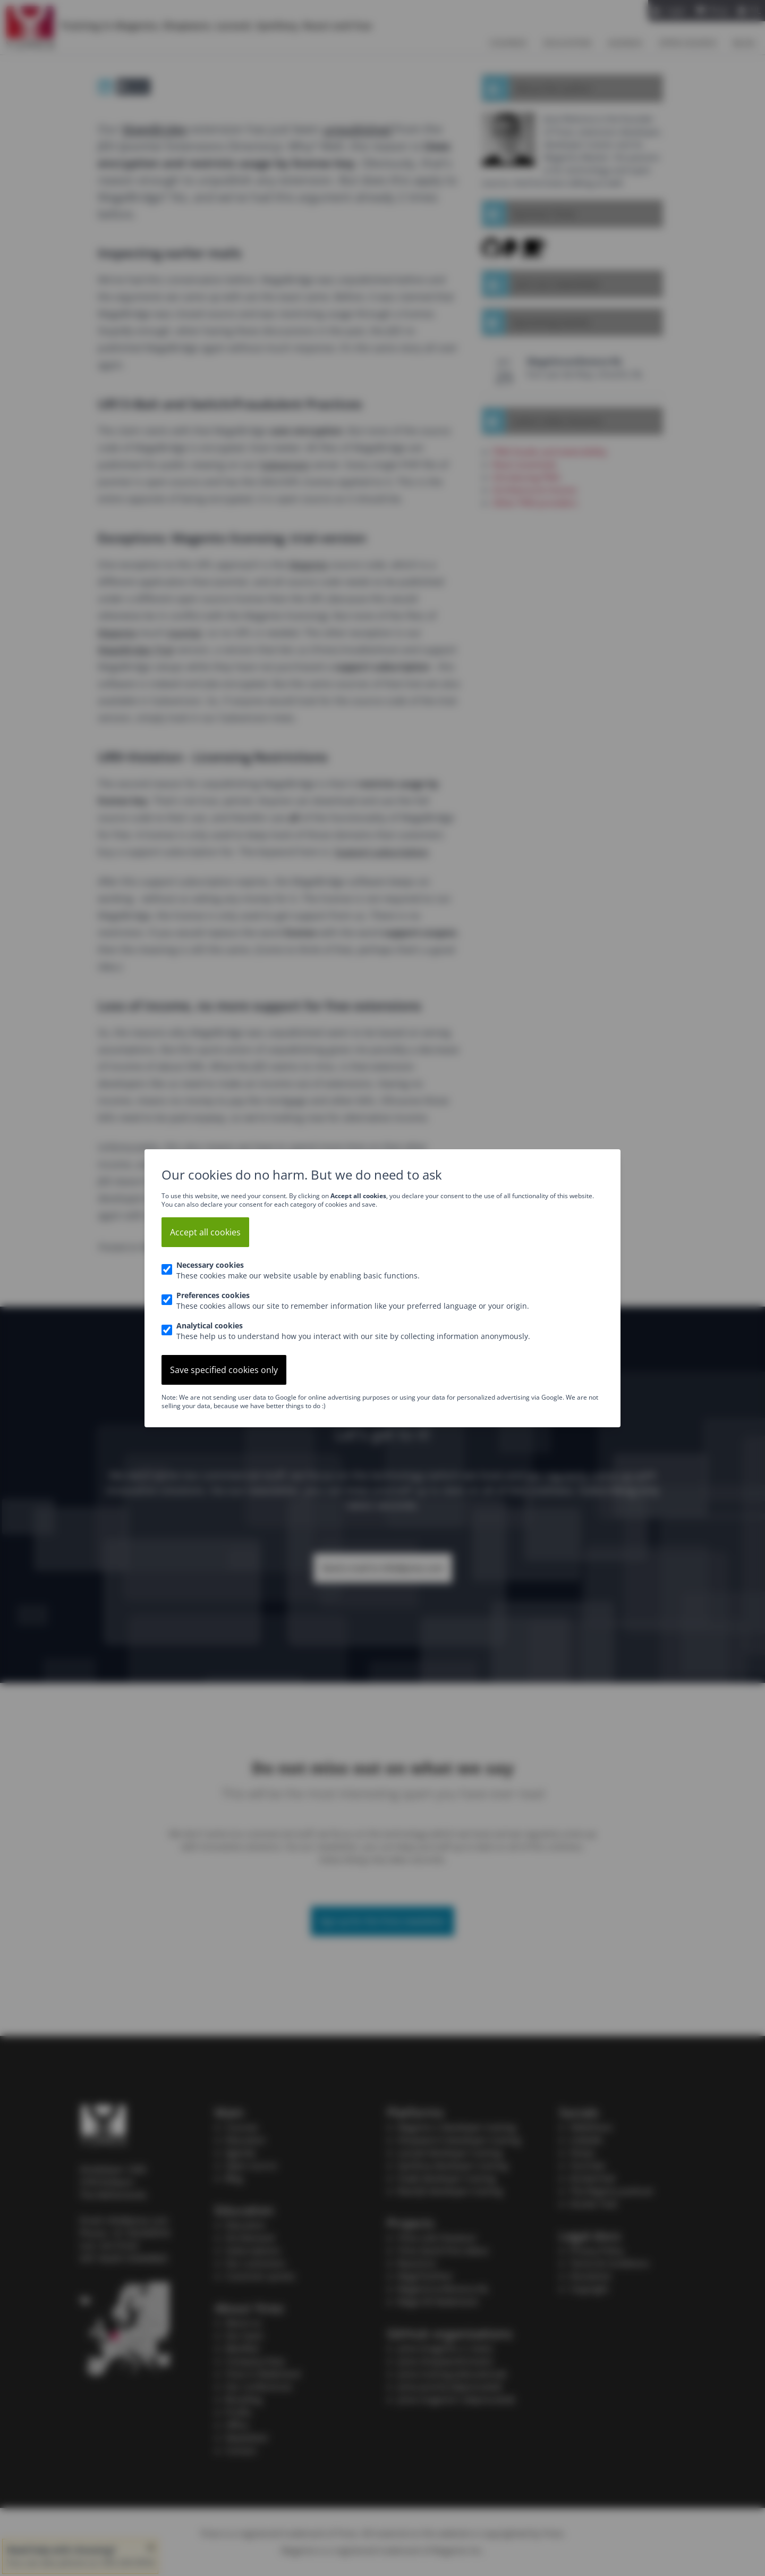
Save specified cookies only (224, 1370)
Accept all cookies (205, 1232)
